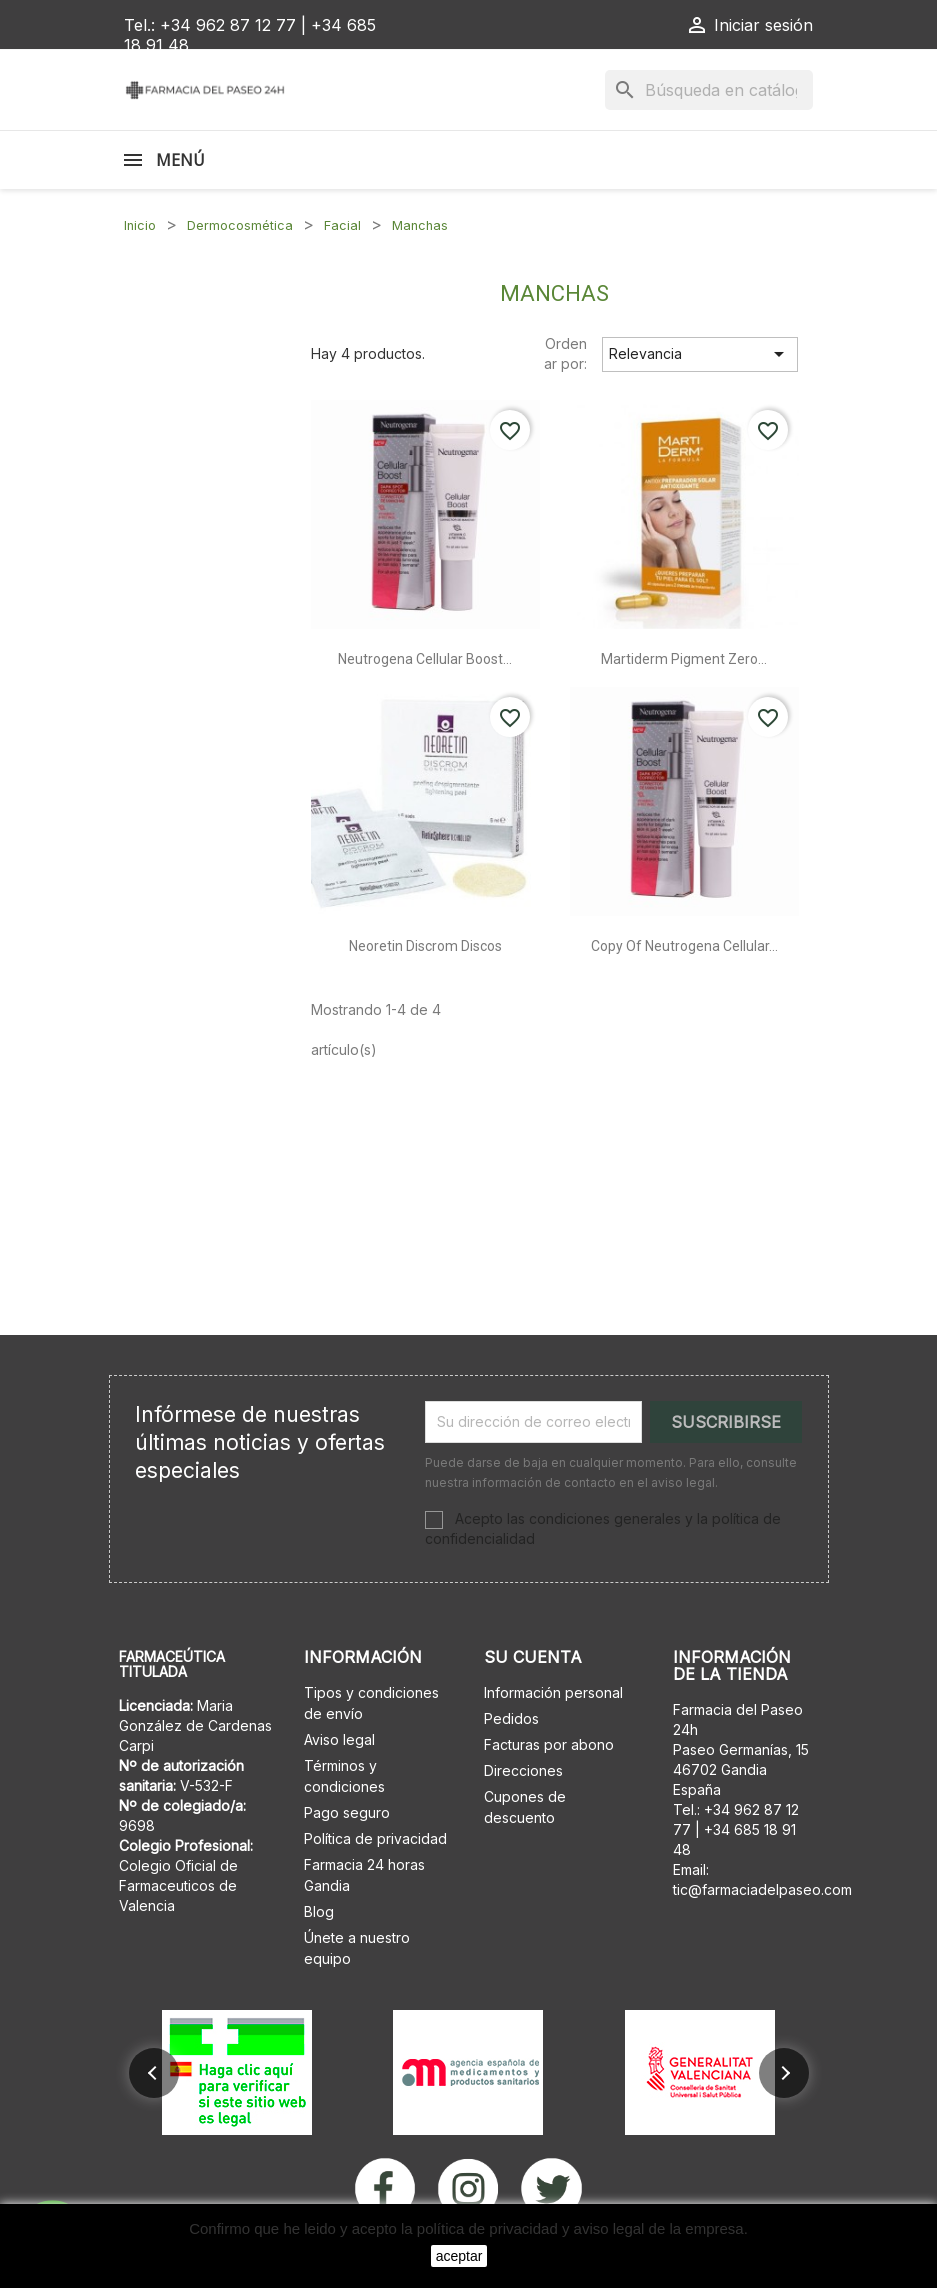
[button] (154, 2073)
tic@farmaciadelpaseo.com (762, 1889)
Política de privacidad (375, 1838)
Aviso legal (339, 1739)
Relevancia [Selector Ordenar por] (700, 354)
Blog (319, 1911)
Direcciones (523, 1770)
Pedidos (511, 1718)
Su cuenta (533, 1657)
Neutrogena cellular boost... (425, 659)
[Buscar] (709, 90)
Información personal (553, 1692)
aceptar (459, 2256)
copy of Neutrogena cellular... (684, 946)
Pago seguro (347, 1812)
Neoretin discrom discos (425, 946)
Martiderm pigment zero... (684, 659)
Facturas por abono (549, 1744)
